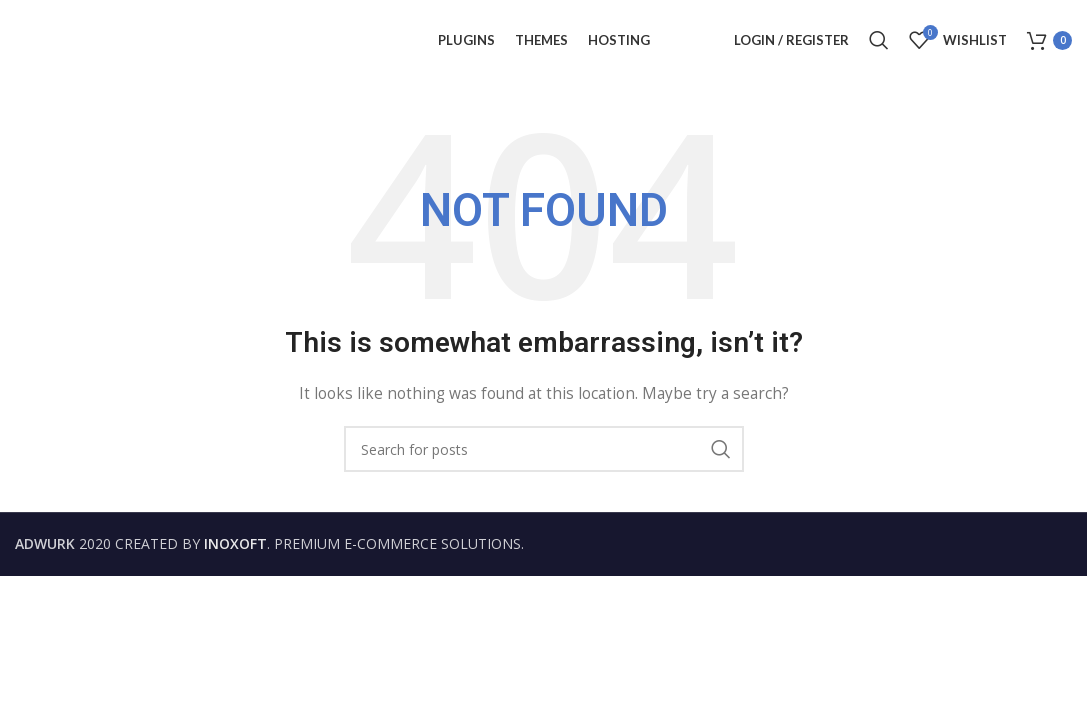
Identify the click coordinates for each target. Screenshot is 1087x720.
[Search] (879, 40)
